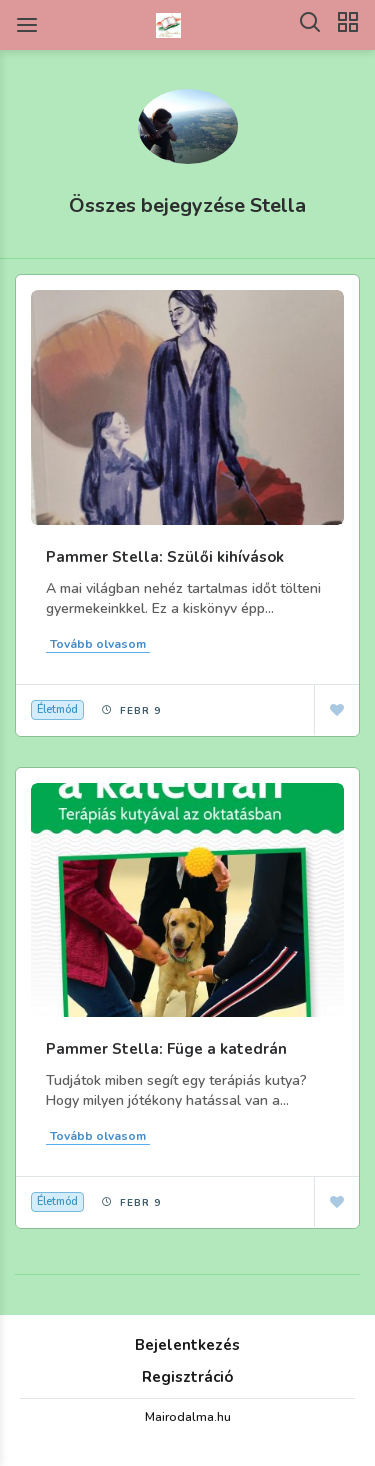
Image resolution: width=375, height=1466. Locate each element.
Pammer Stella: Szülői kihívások (165, 557)
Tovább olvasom (98, 644)
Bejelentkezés (187, 1345)
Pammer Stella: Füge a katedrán (166, 1049)
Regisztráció (187, 1377)
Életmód (57, 709)
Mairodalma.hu (188, 1417)
